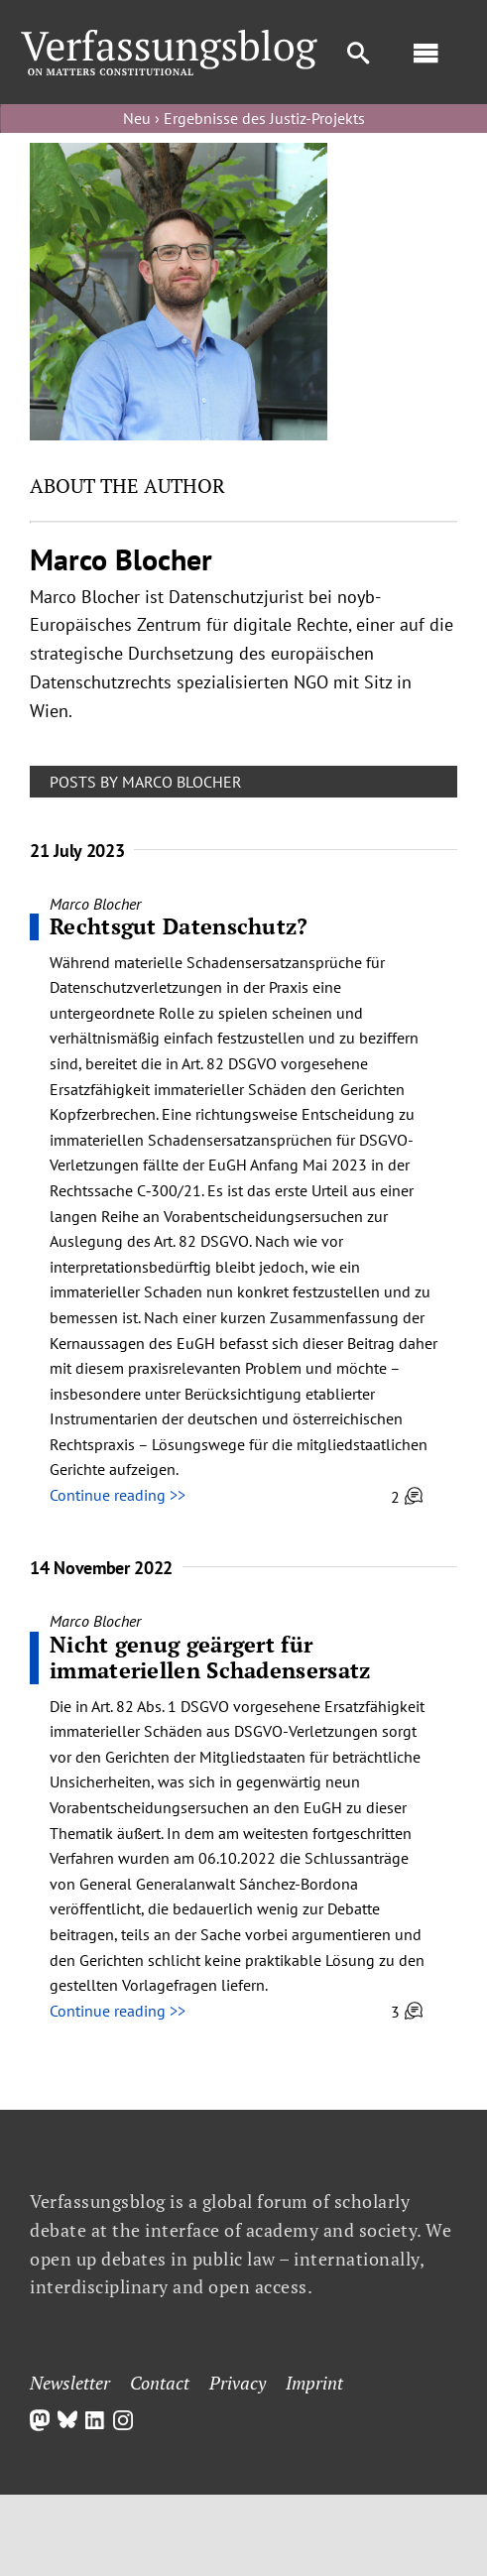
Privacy (237, 2382)
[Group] (169, 38)
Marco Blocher (95, 904)
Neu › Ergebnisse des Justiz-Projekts (244, 118)
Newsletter (70, 2382)
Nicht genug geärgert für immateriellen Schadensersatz (210, 1657)
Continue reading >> (117, 1495)
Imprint (314, 2382)
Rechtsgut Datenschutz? (179, 926)
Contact (159, 2382)
